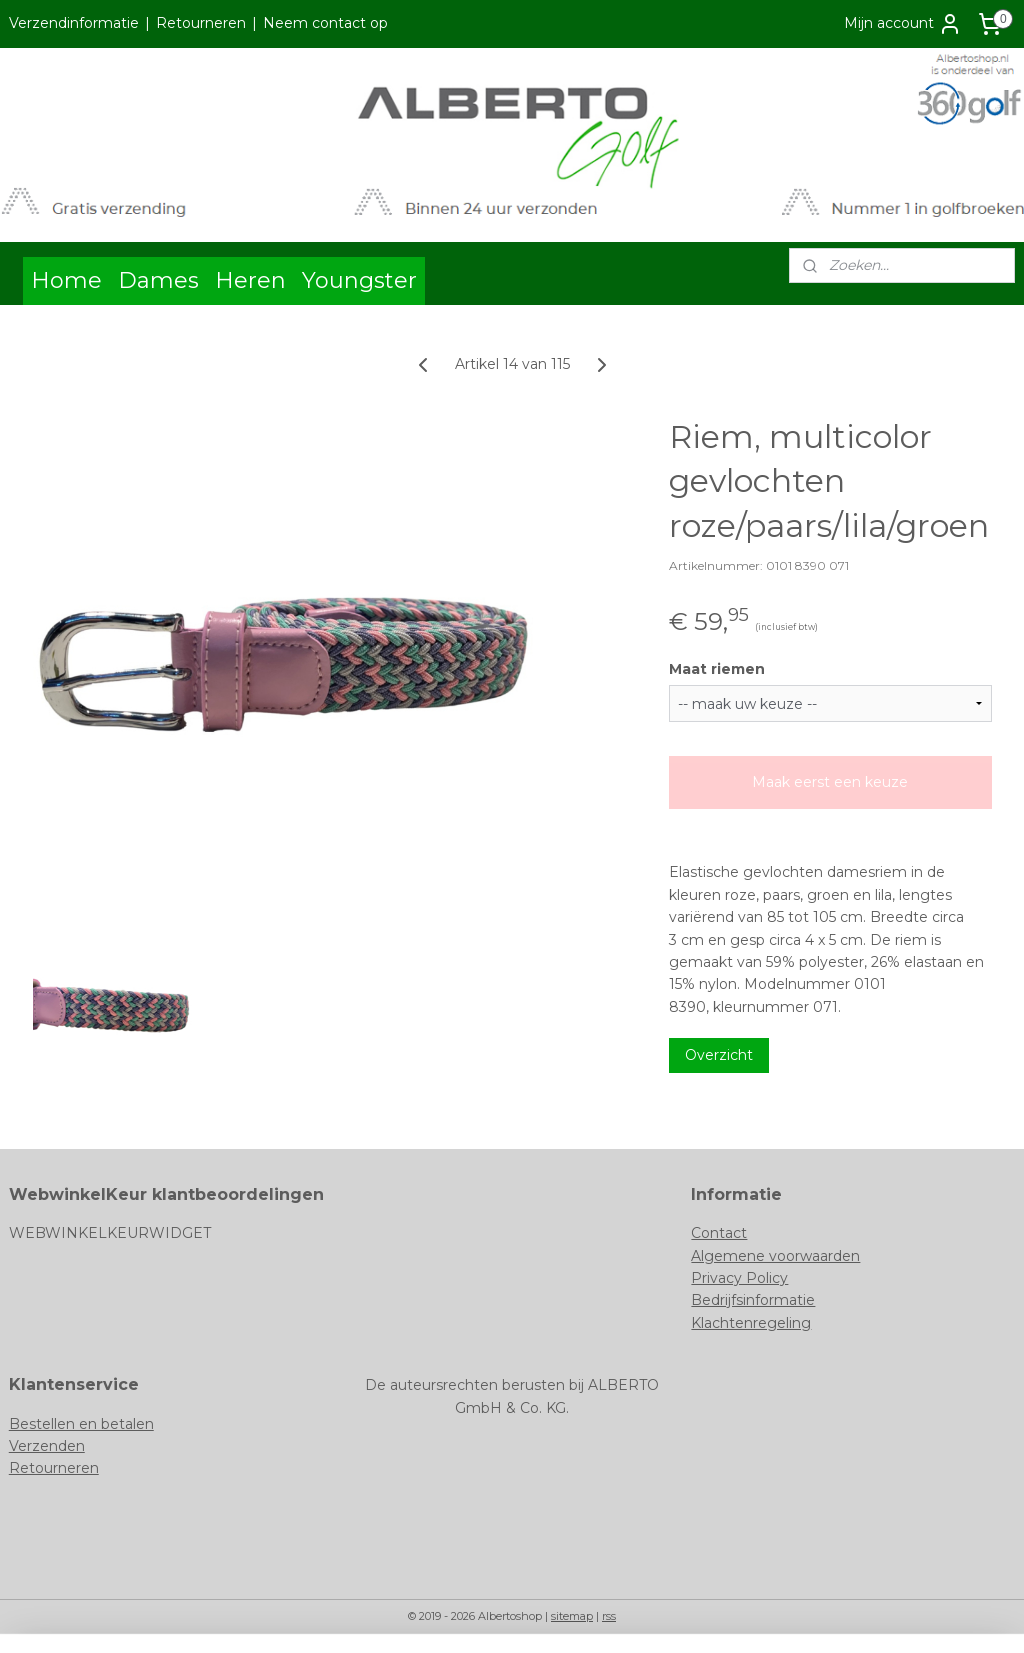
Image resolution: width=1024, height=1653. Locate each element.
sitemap (572, 1616)
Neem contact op (325, 23)
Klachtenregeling (751, 1323)
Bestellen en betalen (81, 1424)
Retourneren (201, 23)
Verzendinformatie (74, 23)
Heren (250, 280)
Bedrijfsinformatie (753, 1300)
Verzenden (47, 1446)
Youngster (359, 280)
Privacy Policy (739, 1278)
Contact (719, 1233)
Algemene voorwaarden (775, 1256)
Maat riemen (717, 668)
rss (609, 1616)
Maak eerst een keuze (830, 782)
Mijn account (903, 24)
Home (66, 280)
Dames (158, 280)
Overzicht (719, 1055)
